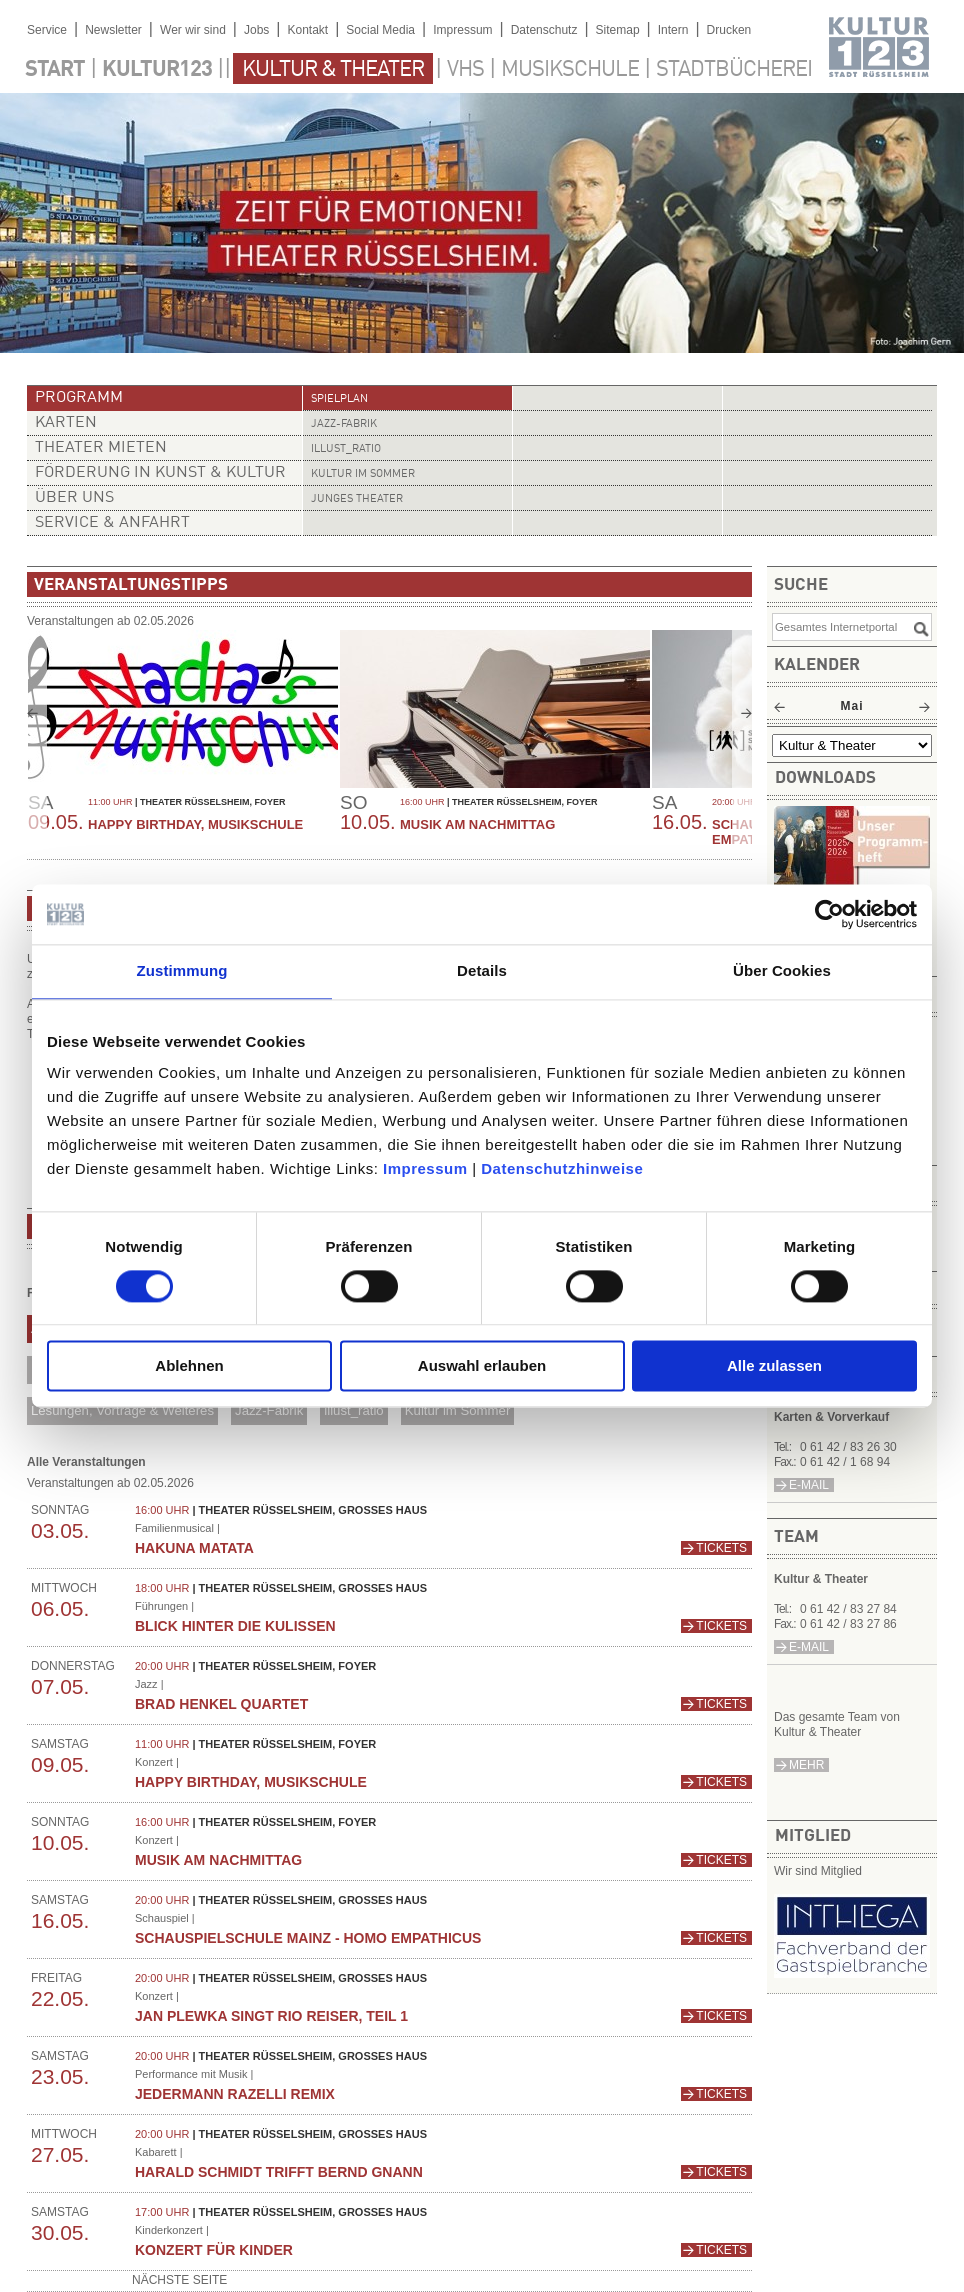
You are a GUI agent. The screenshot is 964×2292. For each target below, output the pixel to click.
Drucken (729, 30)
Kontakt (307, 30)
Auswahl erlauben (482, 1366)
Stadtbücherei (734, 70)
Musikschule (570, 70)
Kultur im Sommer (363, 474)
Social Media (380, 30)
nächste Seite (179, 2280)
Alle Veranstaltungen (86, 1462)
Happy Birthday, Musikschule (195, 824)
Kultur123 (157, 70)
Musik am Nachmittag (477, 824)
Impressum (425, 1168)
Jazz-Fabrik (344, 424)
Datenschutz (544, 30)
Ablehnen (189, 1366)
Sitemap (618, 30)
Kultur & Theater (333, 70)
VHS (465, 70)
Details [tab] (482, 970)
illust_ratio (346, 449)
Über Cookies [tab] (782, 970)
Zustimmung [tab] (182, 970)
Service (47, 30)
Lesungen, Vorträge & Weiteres (122, 1410)
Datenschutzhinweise (562, 1168)
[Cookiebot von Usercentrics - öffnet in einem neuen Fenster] (829, 914)
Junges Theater (357, 499)
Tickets (721, 1548)
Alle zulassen (774, 1366)
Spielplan (339, 399)
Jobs (256, 30)
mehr (806, 1765)
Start (55, 70)
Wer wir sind (193, 30)
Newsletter (113, 30)
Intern (673, 30)
